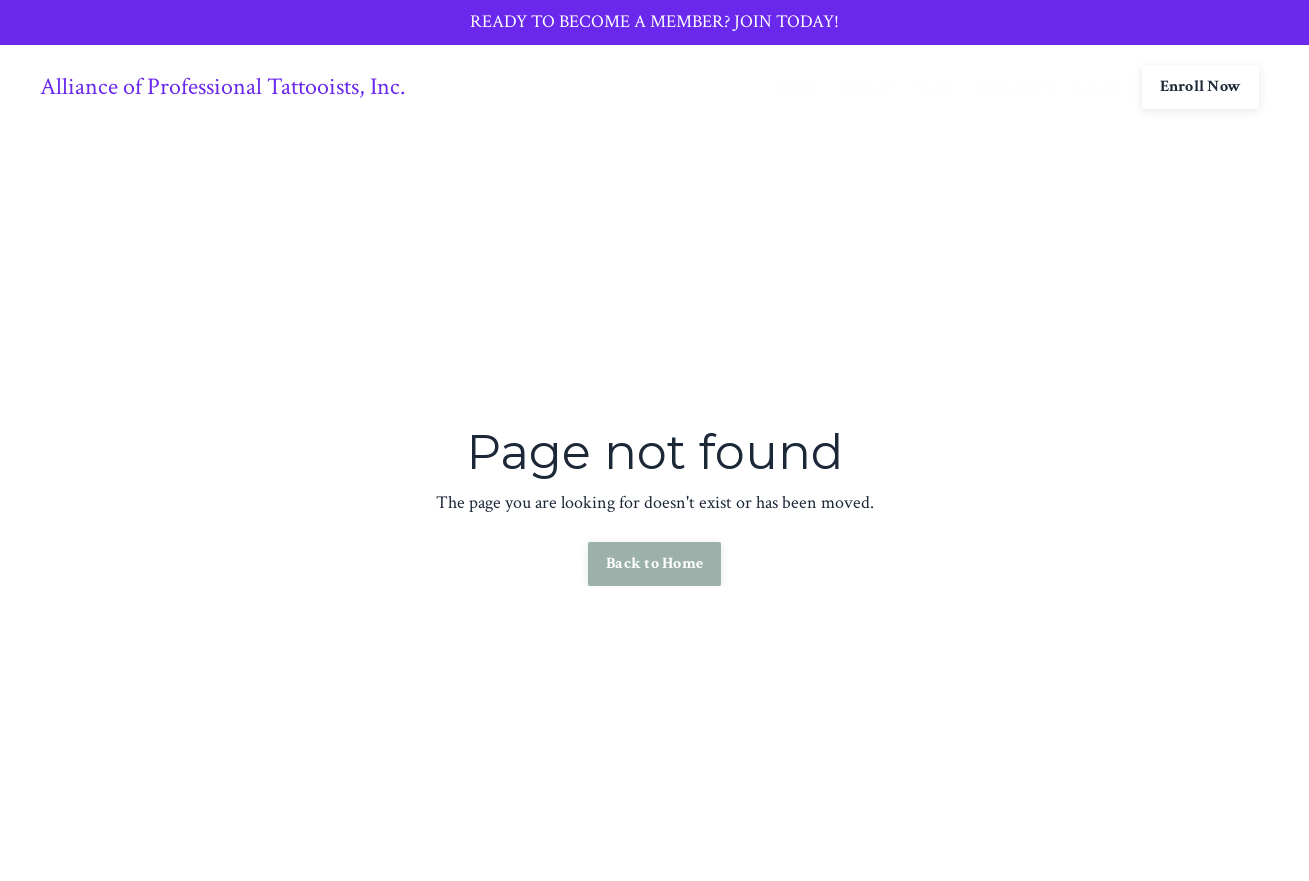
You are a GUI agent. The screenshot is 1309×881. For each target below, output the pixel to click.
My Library (1014, 86)
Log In (1098, 86)
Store (934, 86)
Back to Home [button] (654, 563)
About (795, 86)
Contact (866, 86)
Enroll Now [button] (1201, 86)
